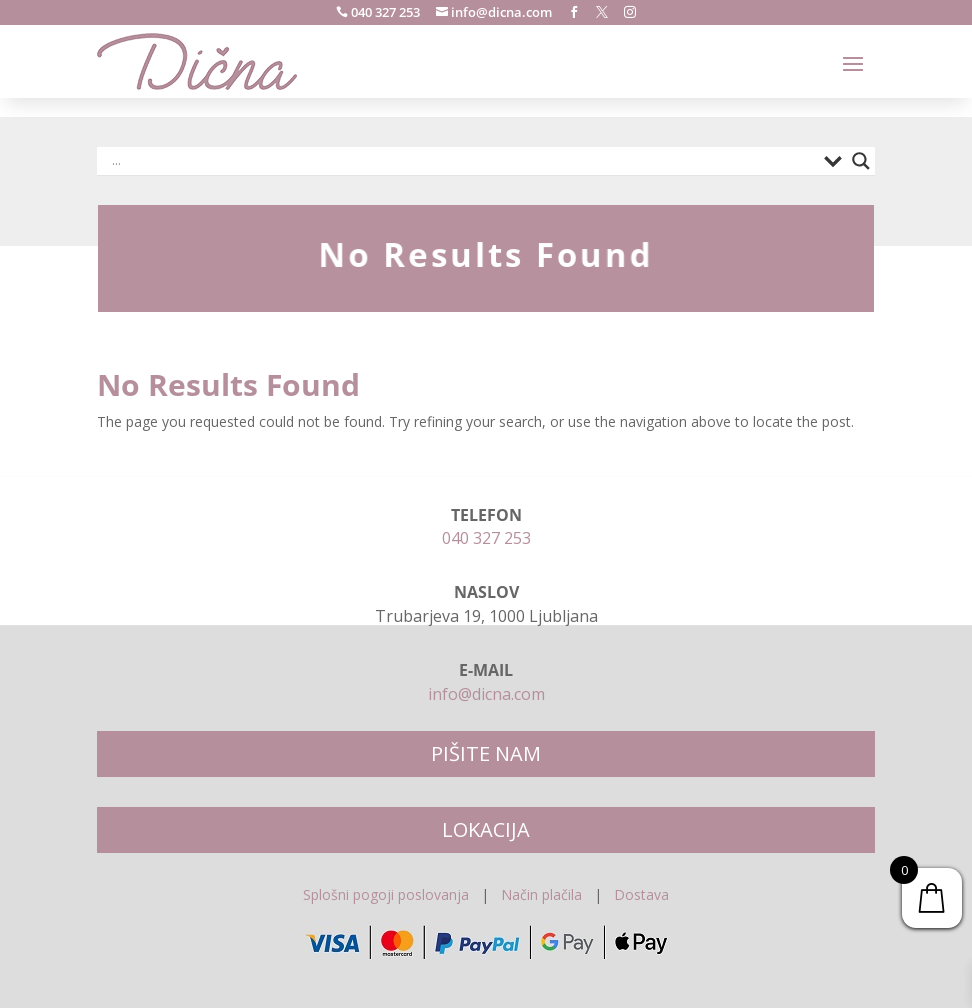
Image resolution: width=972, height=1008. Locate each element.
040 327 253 (384, 12)
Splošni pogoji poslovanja (386, 894)
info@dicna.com (500, 12)
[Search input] (463, 161)
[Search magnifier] (861, 161)
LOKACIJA (486, 829)
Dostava (641, 894)
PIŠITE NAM (486, 753)
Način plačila (541, 894)
